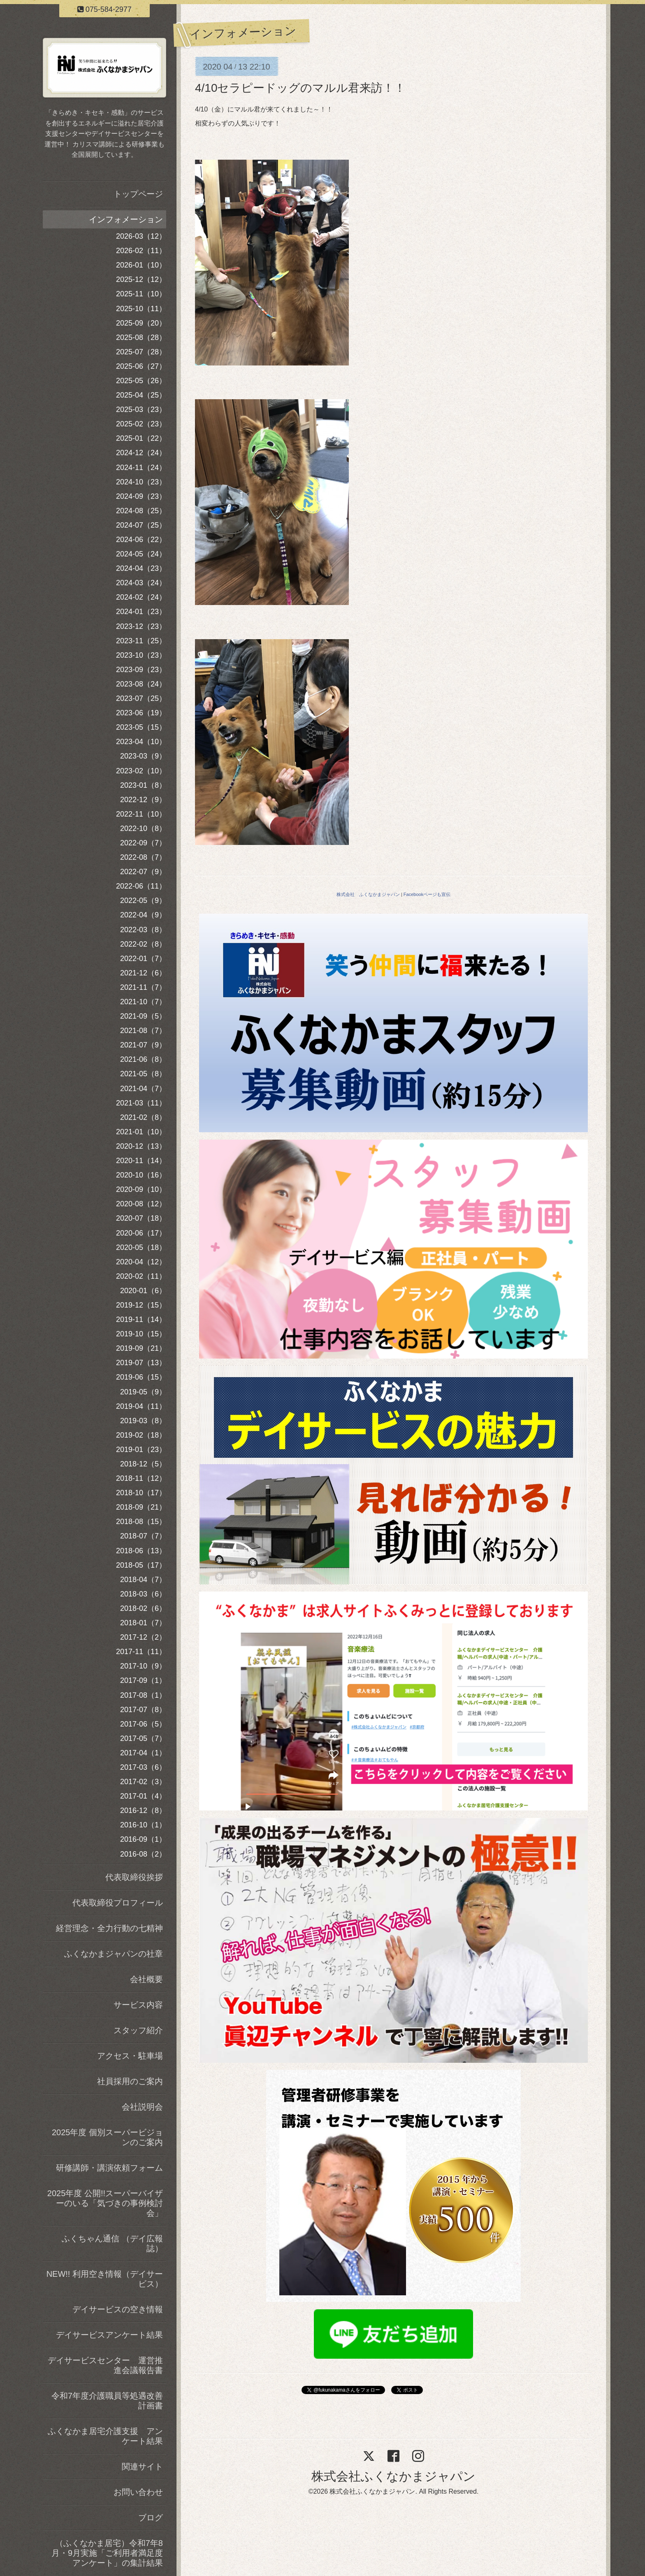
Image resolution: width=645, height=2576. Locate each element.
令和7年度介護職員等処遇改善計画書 (107, 2400)
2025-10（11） (141, 309)
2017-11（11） (141, 1652)
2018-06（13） (141, 1551)
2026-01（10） (141, 265)
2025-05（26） (141, 381)
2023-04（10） (141, 742)
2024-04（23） (141, 568)
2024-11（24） (141, 467)
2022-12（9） (143, 800)
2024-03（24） (141, 583)
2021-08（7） (143, 1030)
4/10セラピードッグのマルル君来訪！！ (300, 87)
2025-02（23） (141, 424)
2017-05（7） (143, 1738)
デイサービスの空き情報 (117, 2309)
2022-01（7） (143, 958)
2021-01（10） (141, 1132)
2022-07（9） (143, 872)
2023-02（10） (141, 771)
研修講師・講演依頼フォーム (109, 2167)
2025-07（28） (141, 352)
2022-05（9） (143, 900)
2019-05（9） (143, 1392)
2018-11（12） (141, 1478)
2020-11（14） (141, 1161)
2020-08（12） (141, 1204)
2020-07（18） (141, 1218)
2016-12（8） (143, 1810)
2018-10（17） (141, 1493)
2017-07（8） (143, 1710)
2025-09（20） (141, 323)
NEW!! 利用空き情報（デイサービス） (104, 2278)
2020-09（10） (141, 1189)
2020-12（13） (141, 1146)
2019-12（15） (141, 1305)
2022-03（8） (143, 930)
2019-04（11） (141, 1406)
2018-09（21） (141, 1507)
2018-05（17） (141, 1565)
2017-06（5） (143, 1724)
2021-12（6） (143, 973)
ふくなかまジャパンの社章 (113, 1953)
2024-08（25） (141, 511)
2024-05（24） (141, 554)
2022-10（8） (143, 828)
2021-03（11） (141, 1103)
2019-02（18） (141, 1435)
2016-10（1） (143, 1825)
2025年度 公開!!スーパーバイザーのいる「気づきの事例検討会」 (105, 2203)
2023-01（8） (143, 785)
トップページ (138, 193)
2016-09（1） (143, 1839)
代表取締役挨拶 (134, 1877)
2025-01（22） (141, 438)
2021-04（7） (143, 1088)
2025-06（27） (141, 366)
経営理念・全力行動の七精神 (109, 1928)
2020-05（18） (141, 1247)
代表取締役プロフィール (117, 1902)
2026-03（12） (141, 236)
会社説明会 (142, 2106)
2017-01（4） (143, 1796)
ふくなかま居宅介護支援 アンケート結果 (105, 2436)
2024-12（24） (141, 453)
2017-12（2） (143, 1637)
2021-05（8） (143, 1074)
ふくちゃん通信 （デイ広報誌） (112, 2243)
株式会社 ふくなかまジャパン (368, 894)
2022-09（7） (143, 843)
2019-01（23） (141, 1449)
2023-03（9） (143, 756)
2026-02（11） (141, 251)
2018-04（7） (143, 1579)
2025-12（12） (141, 279)
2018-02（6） (143, 1608)
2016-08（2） (143, 1854)
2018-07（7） (143, 1536)
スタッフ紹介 (138, 2030)
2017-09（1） (143, 1680)
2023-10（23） (141, 655)
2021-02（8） (143, 1117)
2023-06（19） (141, 713)
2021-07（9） (143, 1045)
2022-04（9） (143, 915)
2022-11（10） (141, 814)
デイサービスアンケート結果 (109, 2334)
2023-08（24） (141, 684)
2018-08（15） (141, 1521)
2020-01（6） (143, 1291)
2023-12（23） (141, 626)
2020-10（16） (141, 1175)
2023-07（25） (141, 698)
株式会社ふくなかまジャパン (393, 2476)
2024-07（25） (141, 525)
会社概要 (146, 1979)
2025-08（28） (141, 337)
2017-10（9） (143, 1666)
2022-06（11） (141, 886)
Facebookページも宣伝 (427, 894)
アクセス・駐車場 (130, 2055)
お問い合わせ (138, 2492)
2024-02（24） (141, 597)
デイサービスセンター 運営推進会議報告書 (105, 2365)
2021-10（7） (143, 1002)
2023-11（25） (141, 641)
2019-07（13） (141, 1363)
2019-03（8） (143, 1421)
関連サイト (142, 2466)
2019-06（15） (141, 1377)
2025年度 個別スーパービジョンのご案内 (107, 2137)
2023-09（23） (141, 670)
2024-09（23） (141, 496)
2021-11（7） (143, 987)
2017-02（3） (143, 1782)
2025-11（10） (141, 294)
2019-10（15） (141, 1334)
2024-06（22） (141, 539)
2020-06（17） (141, 1233)
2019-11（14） (141, 1319)
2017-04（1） (143, 1753)
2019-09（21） (141, 1348)
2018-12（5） (143, 1464)
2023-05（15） (141, 727)
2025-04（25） (141, 395)
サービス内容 (138, 2004)
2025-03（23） (141, 409)
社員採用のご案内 (130, 2081)
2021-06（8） (143, 1059)
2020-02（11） (141, 1276)
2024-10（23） (141, 482)
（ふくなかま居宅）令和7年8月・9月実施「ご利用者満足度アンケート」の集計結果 (107, 2553)
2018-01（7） (143, 1623)
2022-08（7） (143, 857)
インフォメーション (126, 219)
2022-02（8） (143, 944)
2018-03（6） (143, 1594)
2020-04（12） (141, 1262)
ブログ (150, 2517)
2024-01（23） (141, 611)
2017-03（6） (143, 1767)
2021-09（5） (143, 1016)
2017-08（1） (143, 1695)
